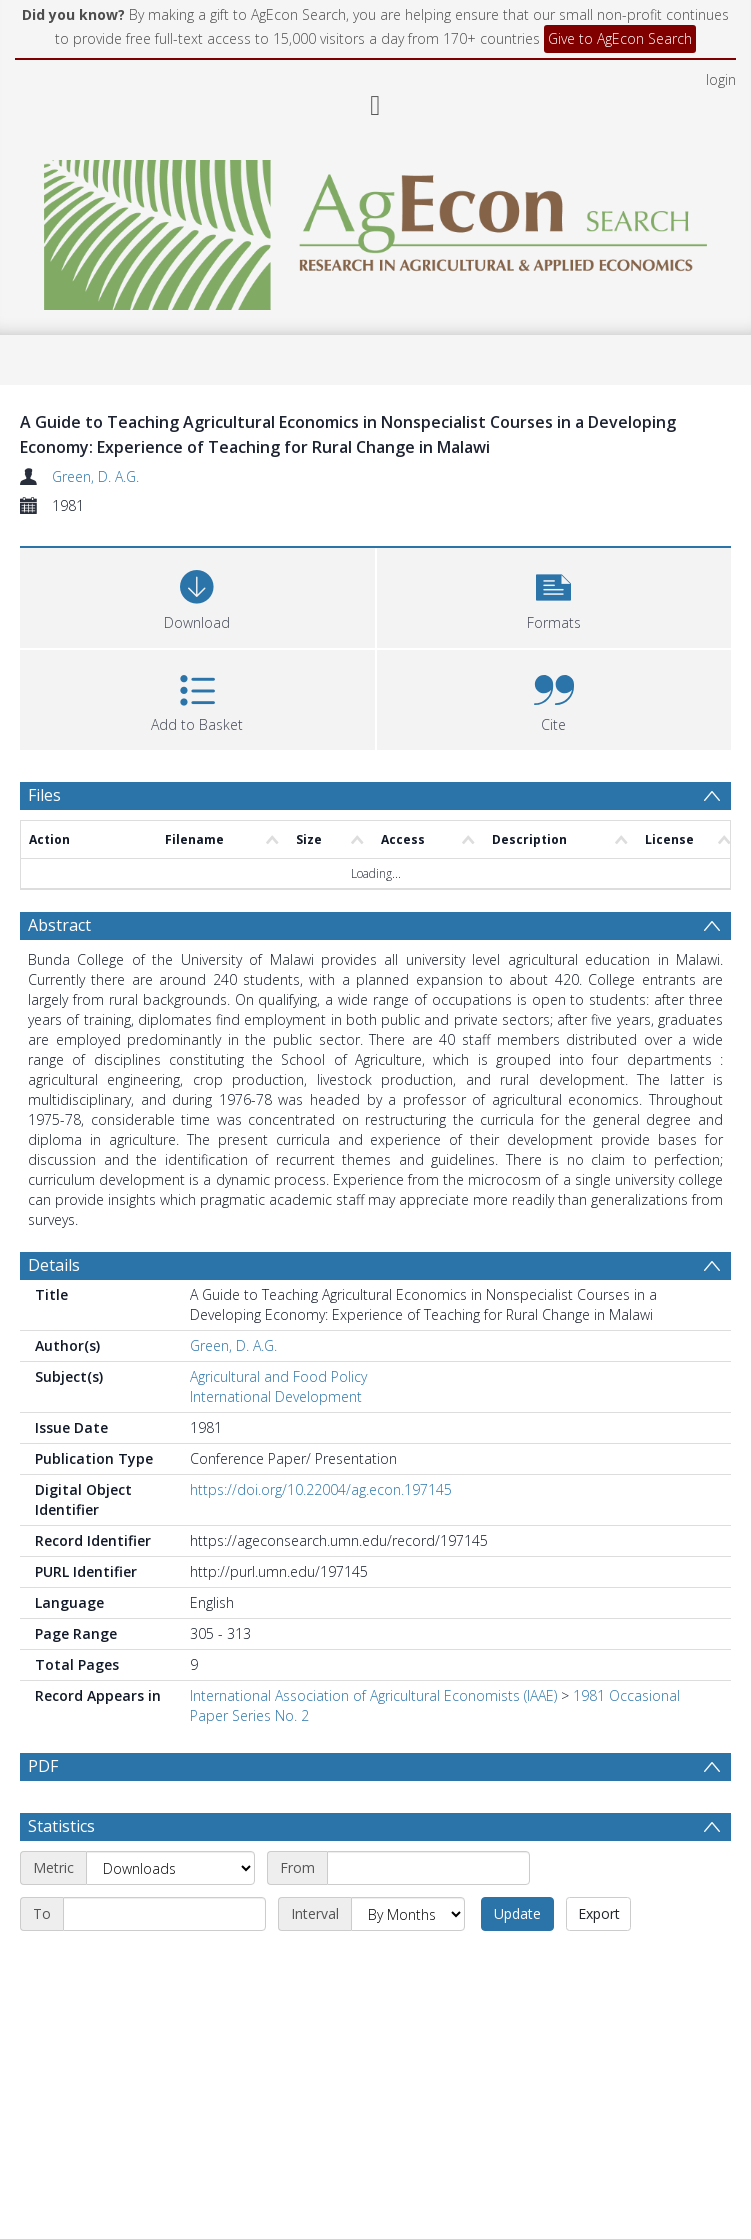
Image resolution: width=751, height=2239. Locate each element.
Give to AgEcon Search (620, 38)
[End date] (164, 1914)
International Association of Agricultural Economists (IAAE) (373, 1695)
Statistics (61, 1826)
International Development (276, 1396)
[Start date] (428, 1868)
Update (517, 1913)
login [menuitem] (721, 79)
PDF (43, 1766)
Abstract (59, 925)
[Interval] (408, 1914)
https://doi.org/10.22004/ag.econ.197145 (321, 1489)
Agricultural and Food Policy (278, 1376)
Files (44, 795)
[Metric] (170, 1868)
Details (54, 1265)
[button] (554, 595)
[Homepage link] (375, 229)
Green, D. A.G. (95, 476)
